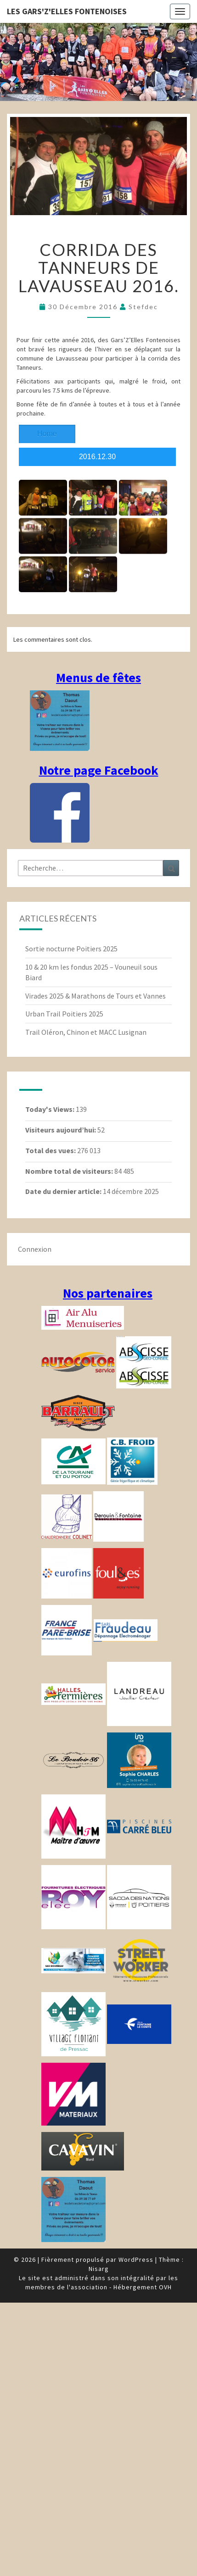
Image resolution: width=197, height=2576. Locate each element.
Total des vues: (51, 1150)
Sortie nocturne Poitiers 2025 (71, 948)
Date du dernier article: (64, 1191)
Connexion (34, 1249)
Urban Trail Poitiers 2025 (64, 1013)
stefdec (143, 307)
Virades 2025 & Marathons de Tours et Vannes (95, 995)
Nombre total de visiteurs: (69, 1171)
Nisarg (99, 2269)
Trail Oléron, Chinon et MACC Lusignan (85, 1032)
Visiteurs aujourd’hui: (61, 1129)
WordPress (135, 2259)
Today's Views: (50, 1109)
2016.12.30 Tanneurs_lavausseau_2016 (97, 459)
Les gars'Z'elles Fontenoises (67, 11)
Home (47, 434)
